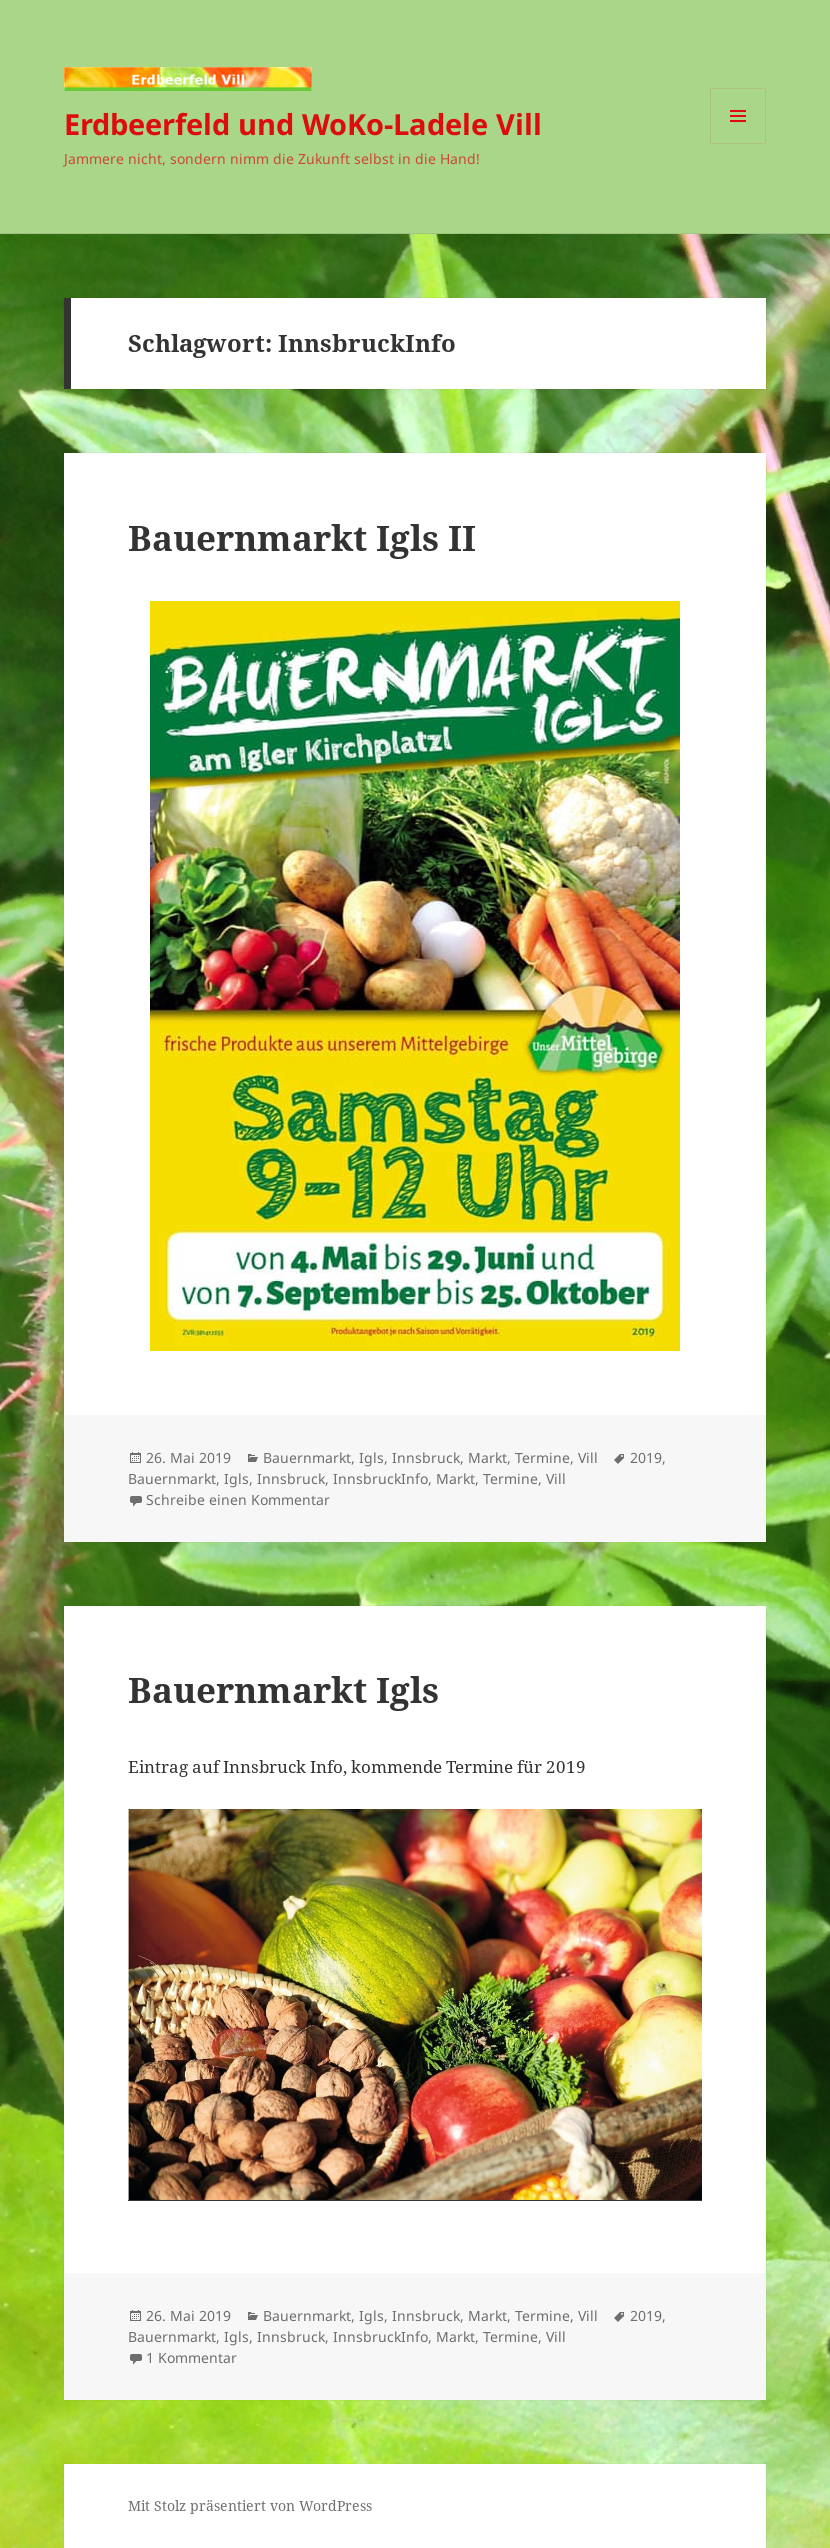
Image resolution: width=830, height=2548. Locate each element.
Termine (542, 1457)
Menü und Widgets (738, 143)
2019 (646, 1457)
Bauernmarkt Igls (283, 1689)
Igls (371, 1457)
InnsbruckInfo (380, 1478)
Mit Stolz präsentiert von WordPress (250, 2505)
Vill (588, 1457)
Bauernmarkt (307, 1457)
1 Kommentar (191, 2357)
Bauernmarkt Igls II (302, 537)
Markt (487, 1457)
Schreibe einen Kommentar (238, 1499)
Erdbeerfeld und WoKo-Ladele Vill (303, 123)
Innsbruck (426, 1457)
